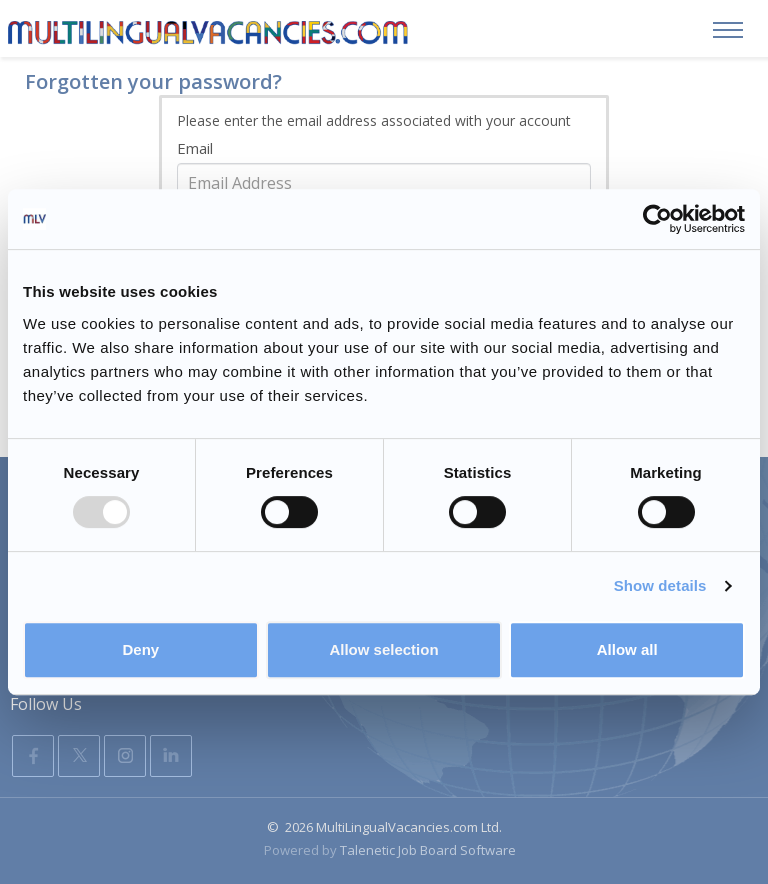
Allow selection (383, 649)
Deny (140, 649)
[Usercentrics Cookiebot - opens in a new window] (657, 219)
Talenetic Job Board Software (428, 850)
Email (195, 148)
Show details (660, 585)
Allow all (627, 649)
